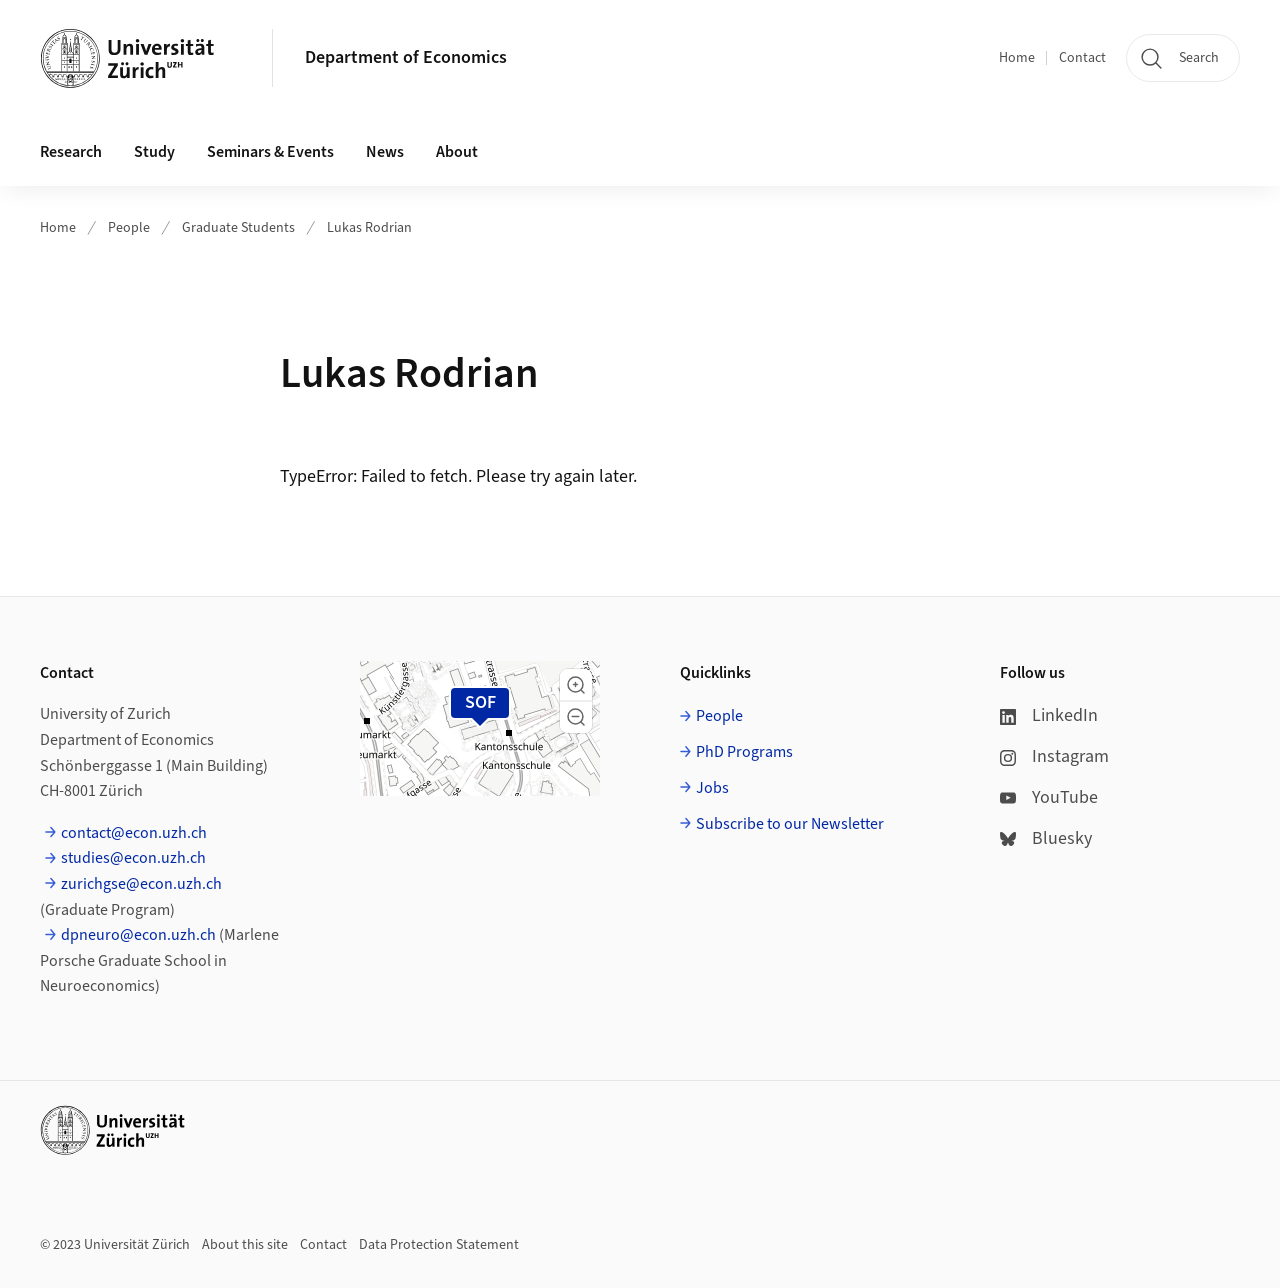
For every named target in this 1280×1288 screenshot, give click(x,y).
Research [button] (71, 152)
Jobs (712, 788)
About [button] (457, 152)
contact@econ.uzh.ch (134, 833)
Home (1017, 58)
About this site (245, 1245)
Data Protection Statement (439, 1245)
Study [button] (154, 152)
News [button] (385, 152)
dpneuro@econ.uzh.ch (138, 935)
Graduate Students (238, 228)
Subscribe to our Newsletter (790, 824)
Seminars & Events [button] (270, 152)
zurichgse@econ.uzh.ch (141, 884)
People (129, 228)
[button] (576, 685)
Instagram (1054, 756)
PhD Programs (744, 752)
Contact (1082, 58)
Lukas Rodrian (369, 228)
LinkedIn (1049, 715)
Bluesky (1046, 838)
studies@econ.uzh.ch (133, 858)
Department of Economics (406, 57)
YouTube (1049, 797)
